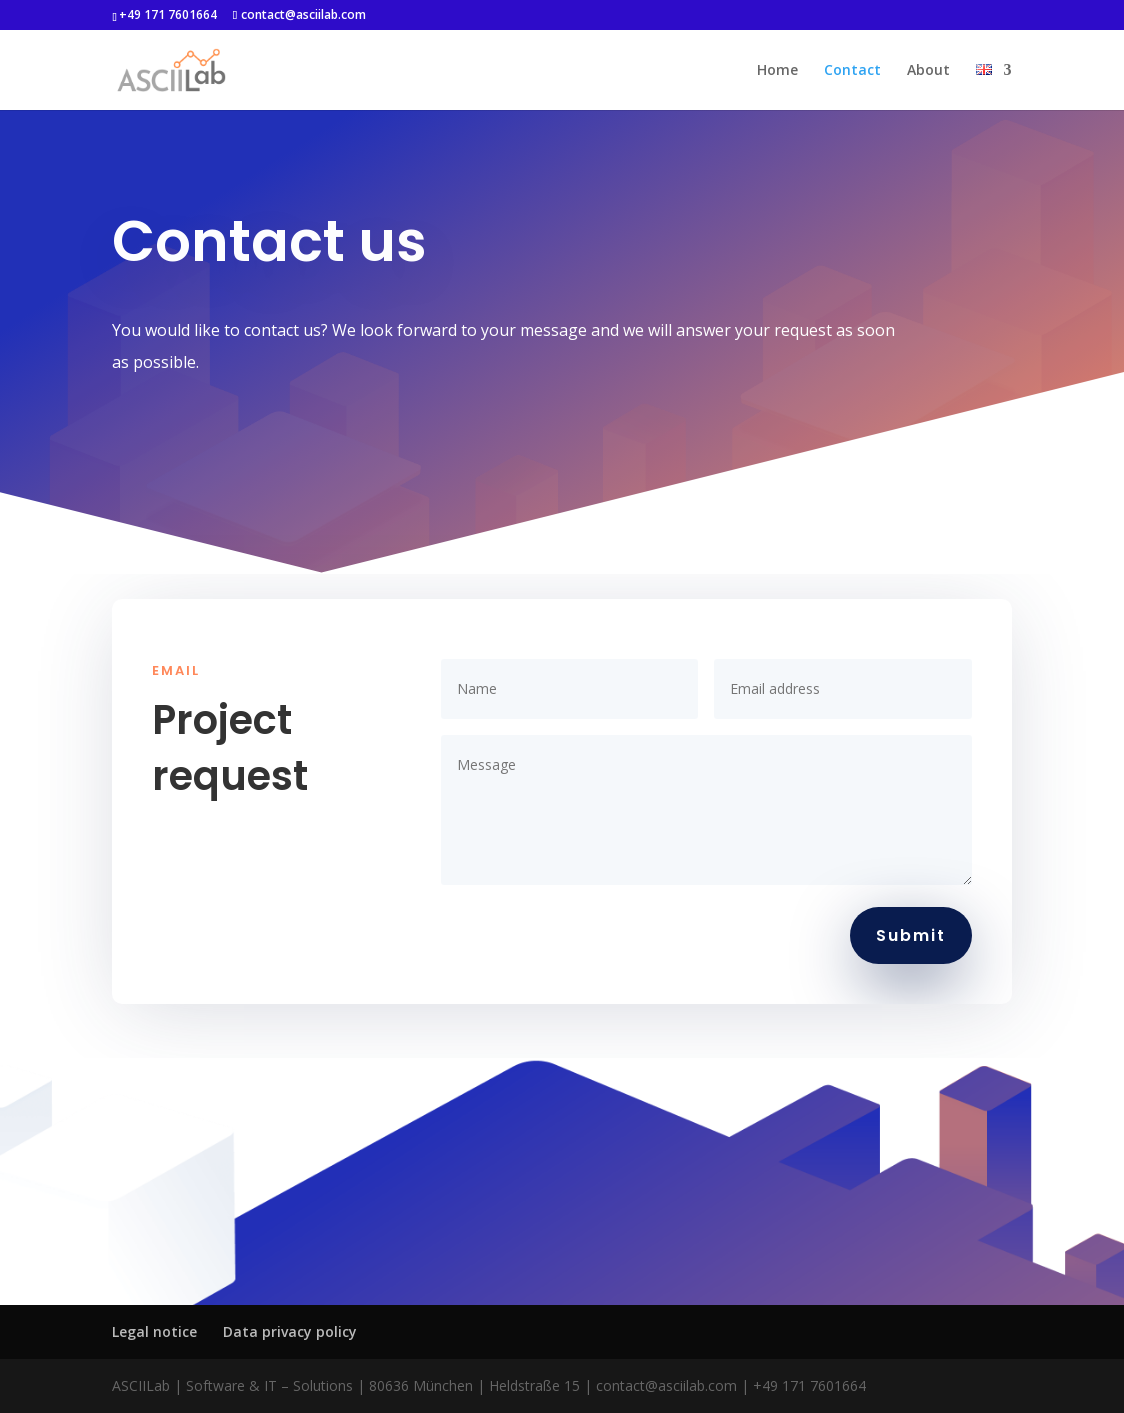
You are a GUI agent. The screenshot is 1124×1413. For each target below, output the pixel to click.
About (928, 71)
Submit (911, 935)
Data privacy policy (290, 1331)
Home (777, 71)
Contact (852, 71)
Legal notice (154, 1331)
